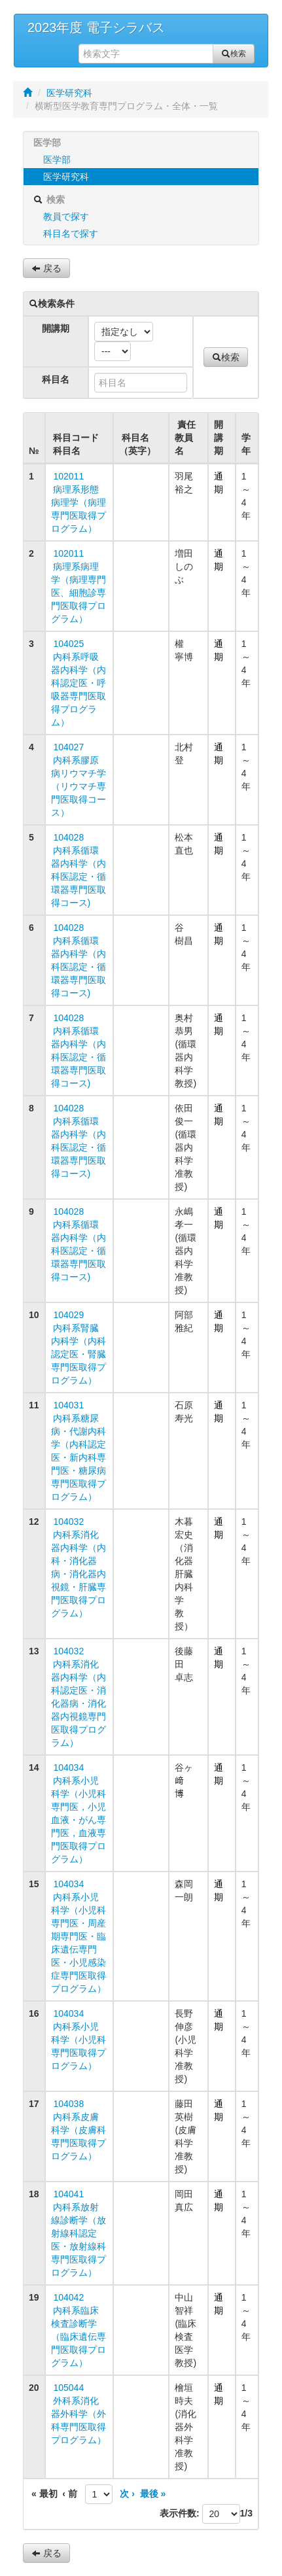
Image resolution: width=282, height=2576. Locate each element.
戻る (46, 268)
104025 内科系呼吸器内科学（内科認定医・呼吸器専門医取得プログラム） (78, 682)
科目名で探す (70, 233)
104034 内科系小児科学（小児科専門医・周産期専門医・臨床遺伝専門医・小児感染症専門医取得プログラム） (78, 1936)
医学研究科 (69, 93)
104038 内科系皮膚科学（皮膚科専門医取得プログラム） (78, 2129)
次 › (127, 2493)
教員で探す (66, 216)
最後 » (152, 2493)
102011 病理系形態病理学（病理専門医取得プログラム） (78, 502)
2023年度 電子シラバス (96, 27)
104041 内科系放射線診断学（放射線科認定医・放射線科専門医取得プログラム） (78, 2233)
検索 (233, 53)
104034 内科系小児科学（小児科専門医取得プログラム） (78, 2039)
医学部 (57, 159)
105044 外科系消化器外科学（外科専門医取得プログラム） (78, 2413)
